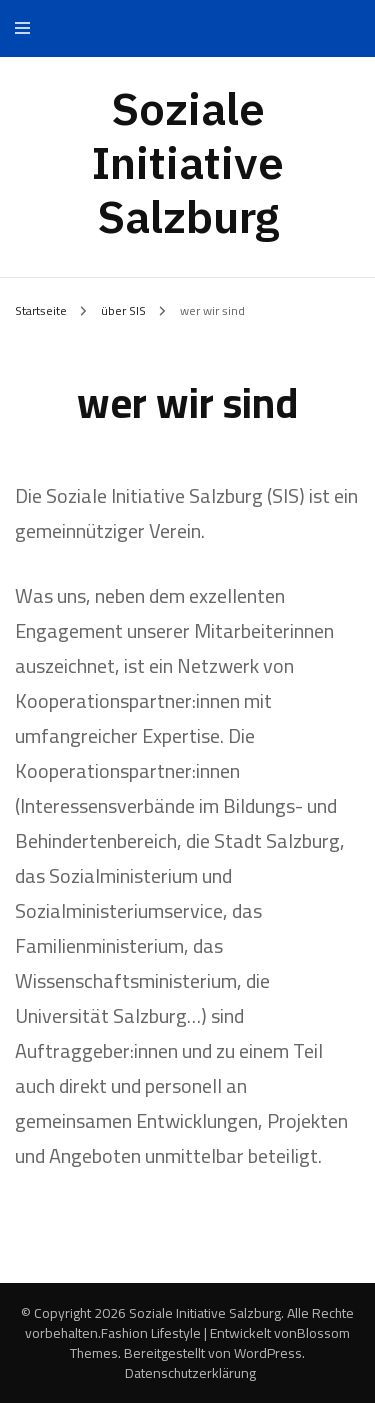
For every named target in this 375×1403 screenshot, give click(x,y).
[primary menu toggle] (27, 28)
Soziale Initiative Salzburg (188, 162)
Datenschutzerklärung (190, 1373)
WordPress (268, 1353)
